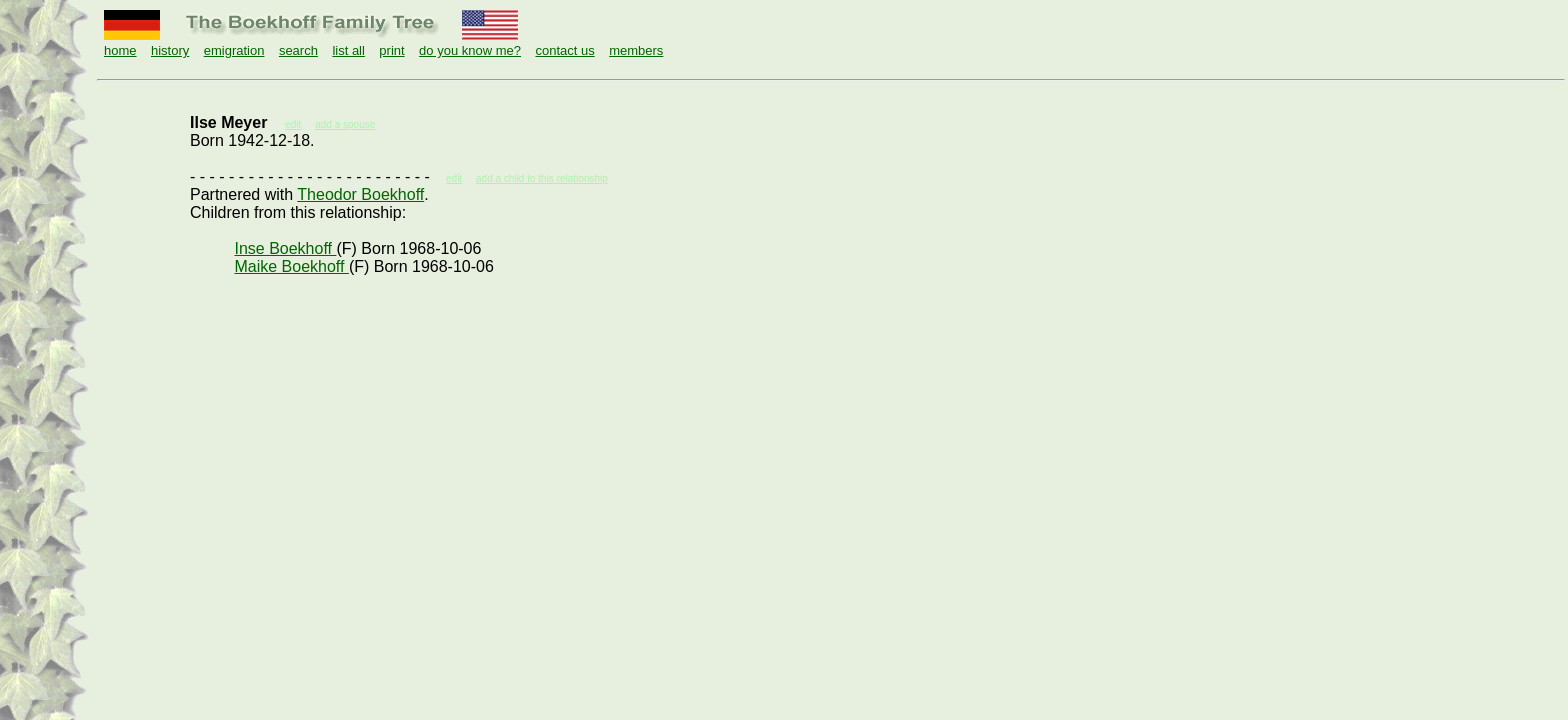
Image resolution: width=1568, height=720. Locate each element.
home (120, 50)
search (298, 50)
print (391, 50)
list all (348, 50)
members (636, 50)
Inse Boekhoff (285, 248)
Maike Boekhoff (291, 266)
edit (454, 178)
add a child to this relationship (542, 178)
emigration (234, 50)
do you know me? (470, 50)
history (170, 50)
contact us (564, 50)
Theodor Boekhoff (360, 194)
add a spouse (345, 124)
